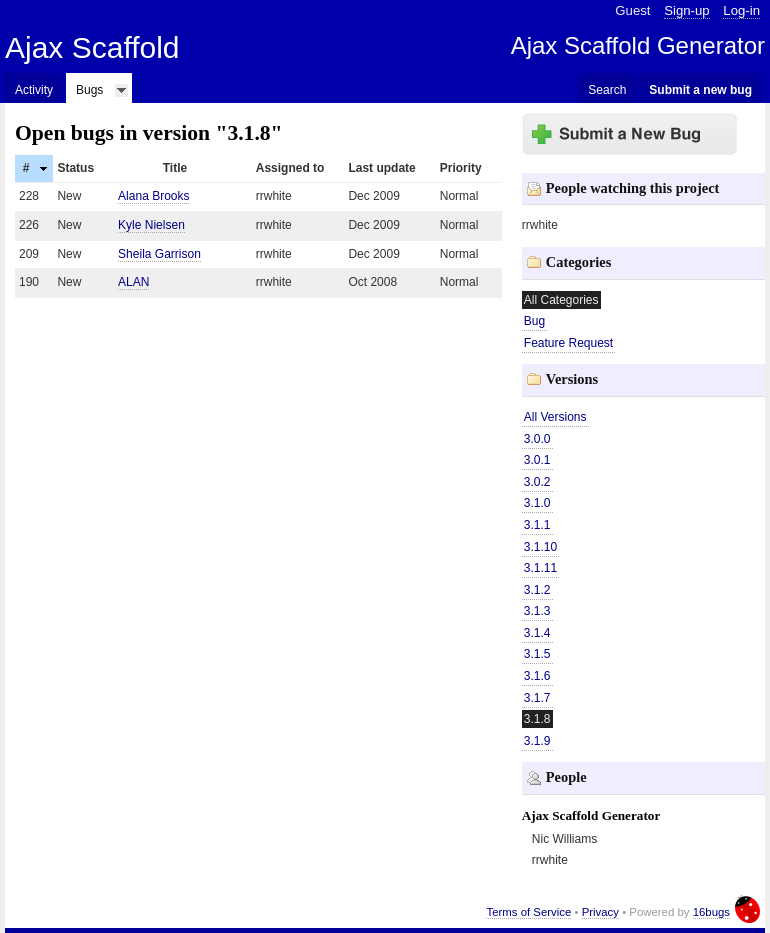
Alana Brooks (153, 196)
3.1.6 (537, 676)
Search (607, 90)
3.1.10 (540, 547)
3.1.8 (537, 719)
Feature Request (568, 343)
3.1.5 (537, 654)
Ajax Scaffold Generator (638, 45)
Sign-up (686, 10)
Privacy (600, 912)
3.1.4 (537, 633)
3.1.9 (537, 741)
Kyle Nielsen (151, 225)
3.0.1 (537, 460)
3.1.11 (540, 568)
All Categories (561, 300)
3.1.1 (537, 525)
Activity (34, 90)
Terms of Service (528, 912)
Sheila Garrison (159, 254)
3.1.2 (537, 590)
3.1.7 (537, 698)
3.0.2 (537, 482)
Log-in (741, 10)
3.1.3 (537, 611)
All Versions (555, 417)
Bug (534, 321)
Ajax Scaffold (92, 47)
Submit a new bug (700, 90)
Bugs (89, 90)
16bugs (711, 912)
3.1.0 (537, 503)
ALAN (133, 282)
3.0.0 (537, 439)
